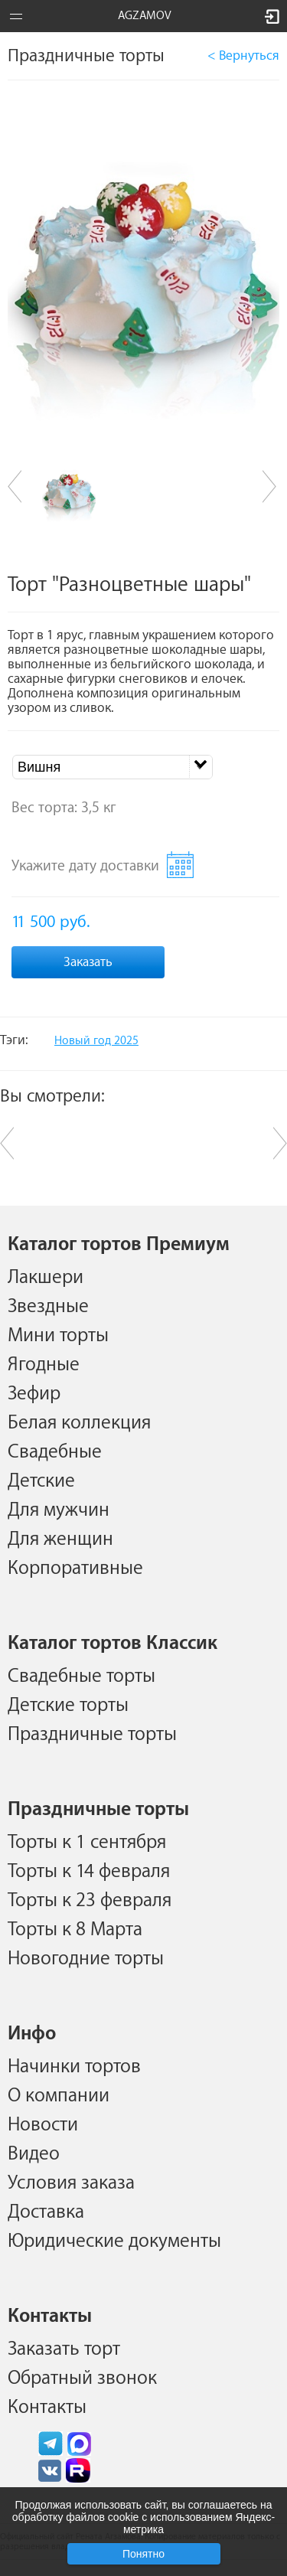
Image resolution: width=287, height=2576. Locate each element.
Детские (41, 1480)
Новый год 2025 (96, 1040)
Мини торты (58, 1335)
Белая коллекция (79, 1422)
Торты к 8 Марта (75, 1929)
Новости (43, 2124)
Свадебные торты (81, 1675)
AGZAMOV (144, 15)
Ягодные (44, 1364)
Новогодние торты (86, 1958)
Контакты (47, 2407)
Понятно (143, 2554)
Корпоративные (75, 1568)
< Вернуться (243, 55)
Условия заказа (71, 2182)
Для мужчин (58, 1509)
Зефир (34, 1393)
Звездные (48, 1306)
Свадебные (55, 1451)
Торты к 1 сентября (87, 1842)
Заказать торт (64, 2348)
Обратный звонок (82, 2377)
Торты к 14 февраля (89, 1871)
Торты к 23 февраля (89, 1900)
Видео (34, 2153)
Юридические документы (114, 2240)
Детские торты (68, 1705)
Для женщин (60, 1538)
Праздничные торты (92, 1734)
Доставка (46, 2211)
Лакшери (45, 1277)
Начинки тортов (74, 2066)
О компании (58, 2095)
